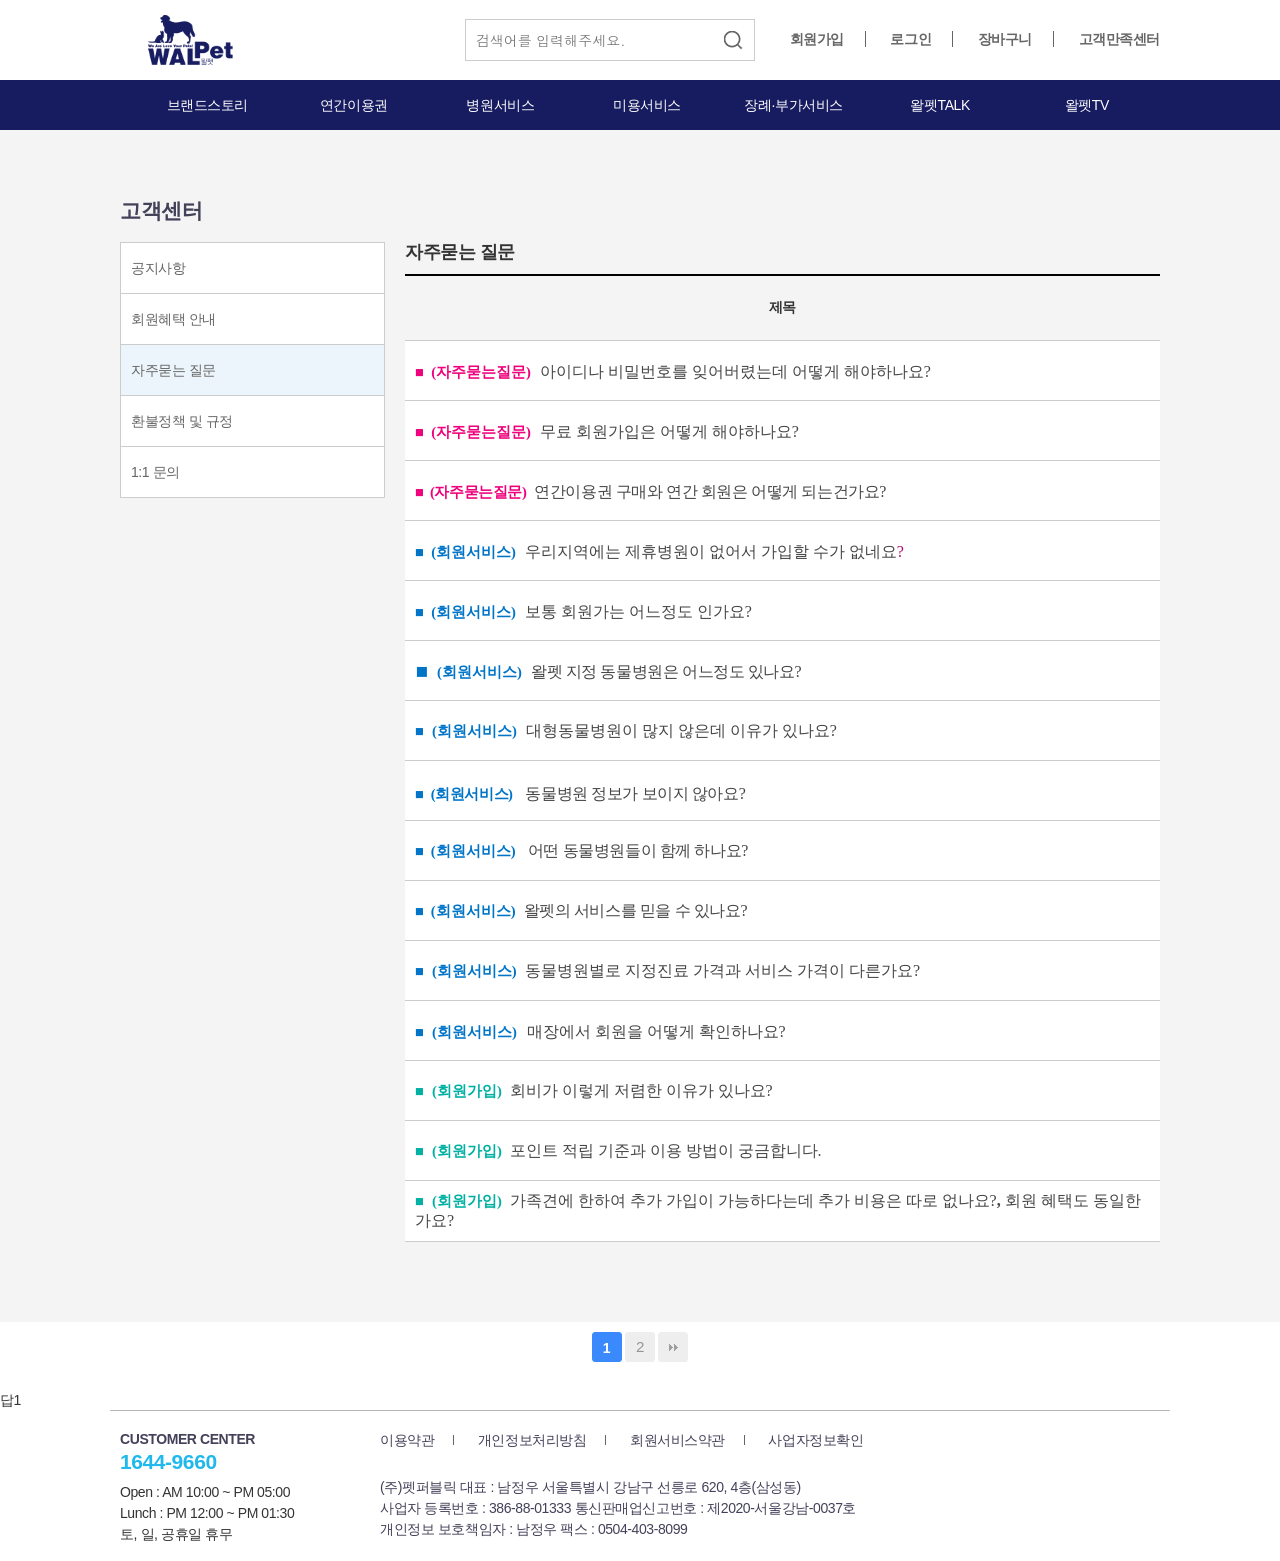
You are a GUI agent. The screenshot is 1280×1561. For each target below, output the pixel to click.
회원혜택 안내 (173, 319)
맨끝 (673, 1347)
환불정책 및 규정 (182, 421)
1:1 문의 (155, 472)
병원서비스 (500, 105)
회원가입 (817, 39)
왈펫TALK (939, 105)
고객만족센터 (1119, 39)
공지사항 (158, 268)
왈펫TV (1087, 105)
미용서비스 (647, 105)
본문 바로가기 (0, 0)
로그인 (910, 39)
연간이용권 (354, 105)
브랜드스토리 (207, 105)
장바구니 (1005, 39)
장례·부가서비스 (793, 105)
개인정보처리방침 (532, 1440)
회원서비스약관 (677, 1440)
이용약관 (407, 1440)
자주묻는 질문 (173, 370)
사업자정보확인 (815, 1440)
